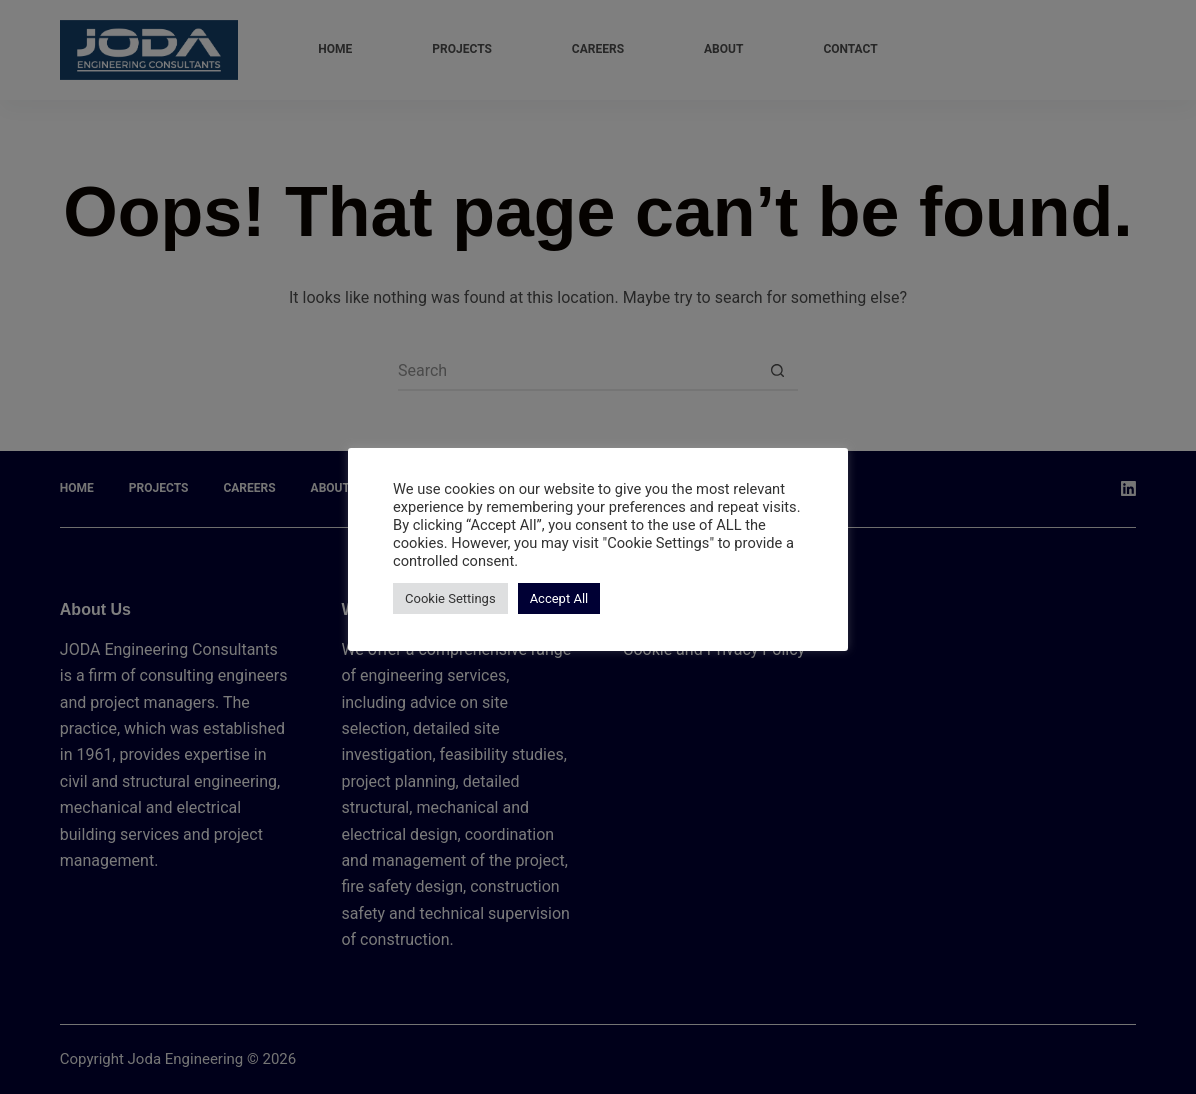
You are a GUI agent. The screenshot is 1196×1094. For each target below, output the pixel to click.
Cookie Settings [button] (450, 598)
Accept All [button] (559, 598)
